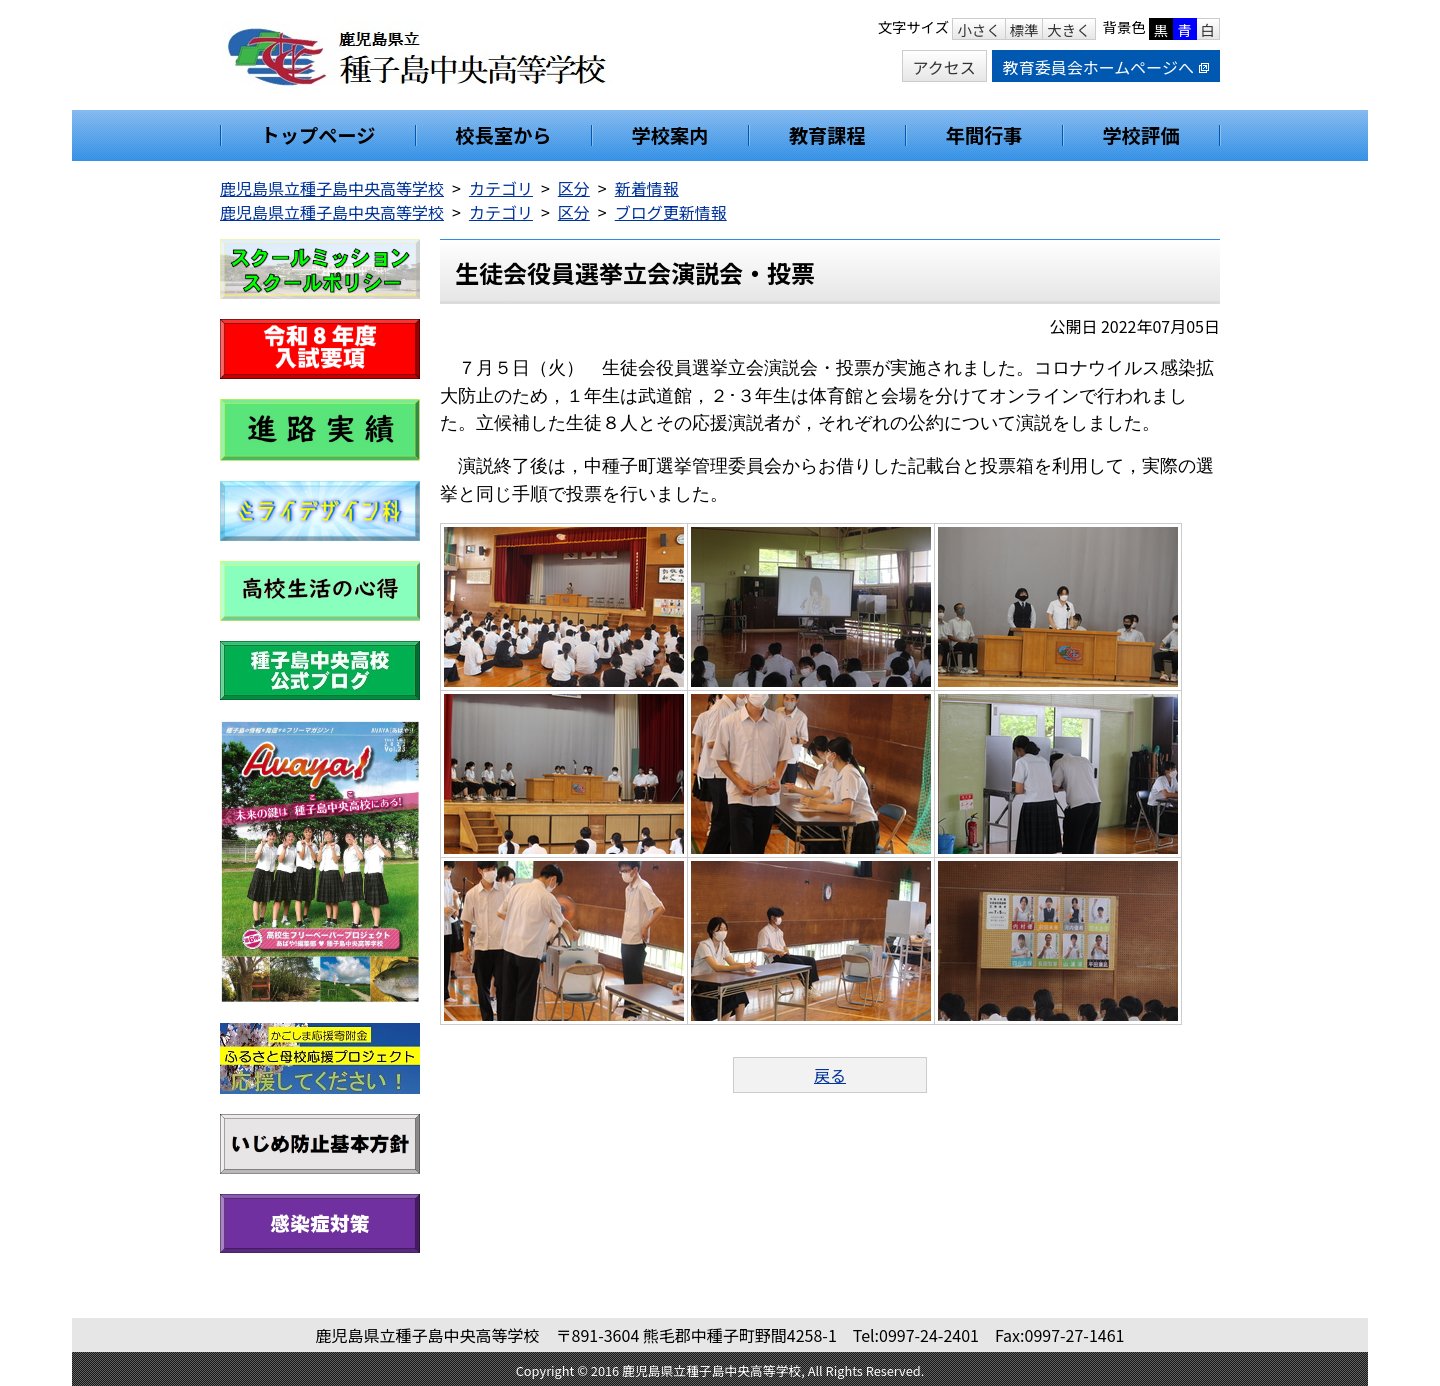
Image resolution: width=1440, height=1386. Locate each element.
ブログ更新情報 (671, 212)
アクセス (944, 67)
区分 (574, 188)
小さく (978, 29)
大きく (1068, 29)
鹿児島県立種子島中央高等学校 (332, 188)
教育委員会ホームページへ (1106, 67)
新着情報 (647, 188)
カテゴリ (501, 188)
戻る (830, 1075)
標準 (1024, 29)
